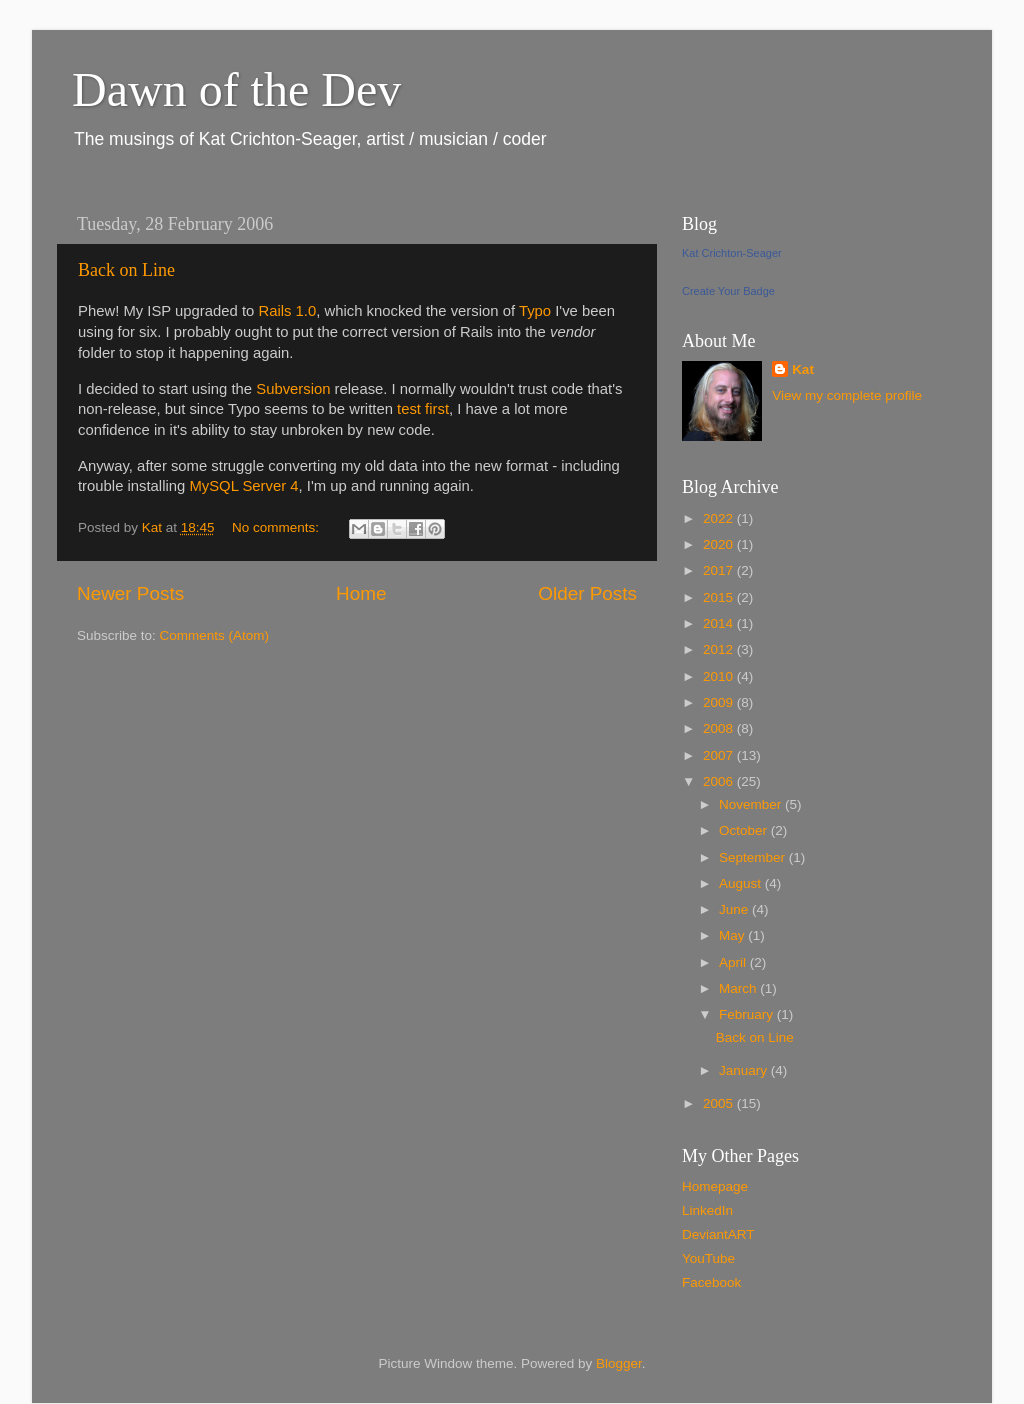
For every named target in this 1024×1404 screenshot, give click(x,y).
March (739, 988)
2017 (720, 570)
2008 (720, 728)
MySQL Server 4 (243, 486)
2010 (720, 676)
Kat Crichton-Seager (732, 253)
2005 (720, 1103)
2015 (720, 597)
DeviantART (718, 1234)
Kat (803, 369)
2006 (720, 781)
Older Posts (587, 593)
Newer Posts (130, 593)
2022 (720, 518)
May (733, 935)
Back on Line (126, 270)
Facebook (711, 1282)
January (745, 1070)
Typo (535, 311)
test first (423, 409)
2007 (720, 755)
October (745, 830)
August (742, 883)
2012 (720, 649)
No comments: (277, 527)
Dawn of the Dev (236, 89)
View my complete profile (847, 395)
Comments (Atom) (215, 635)
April (734, 962)
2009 (720, 702)
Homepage (715, 1186)
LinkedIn (707, 1210)
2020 (720, 544)
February (748, 1014)
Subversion (293, 389)
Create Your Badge (728, 291)
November (752, 804)
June (735, 909)
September (754, 857)
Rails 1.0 (287, 311)
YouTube (708, 1258)
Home (361, 593)
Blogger (619, 1363)
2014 (720, 623)
